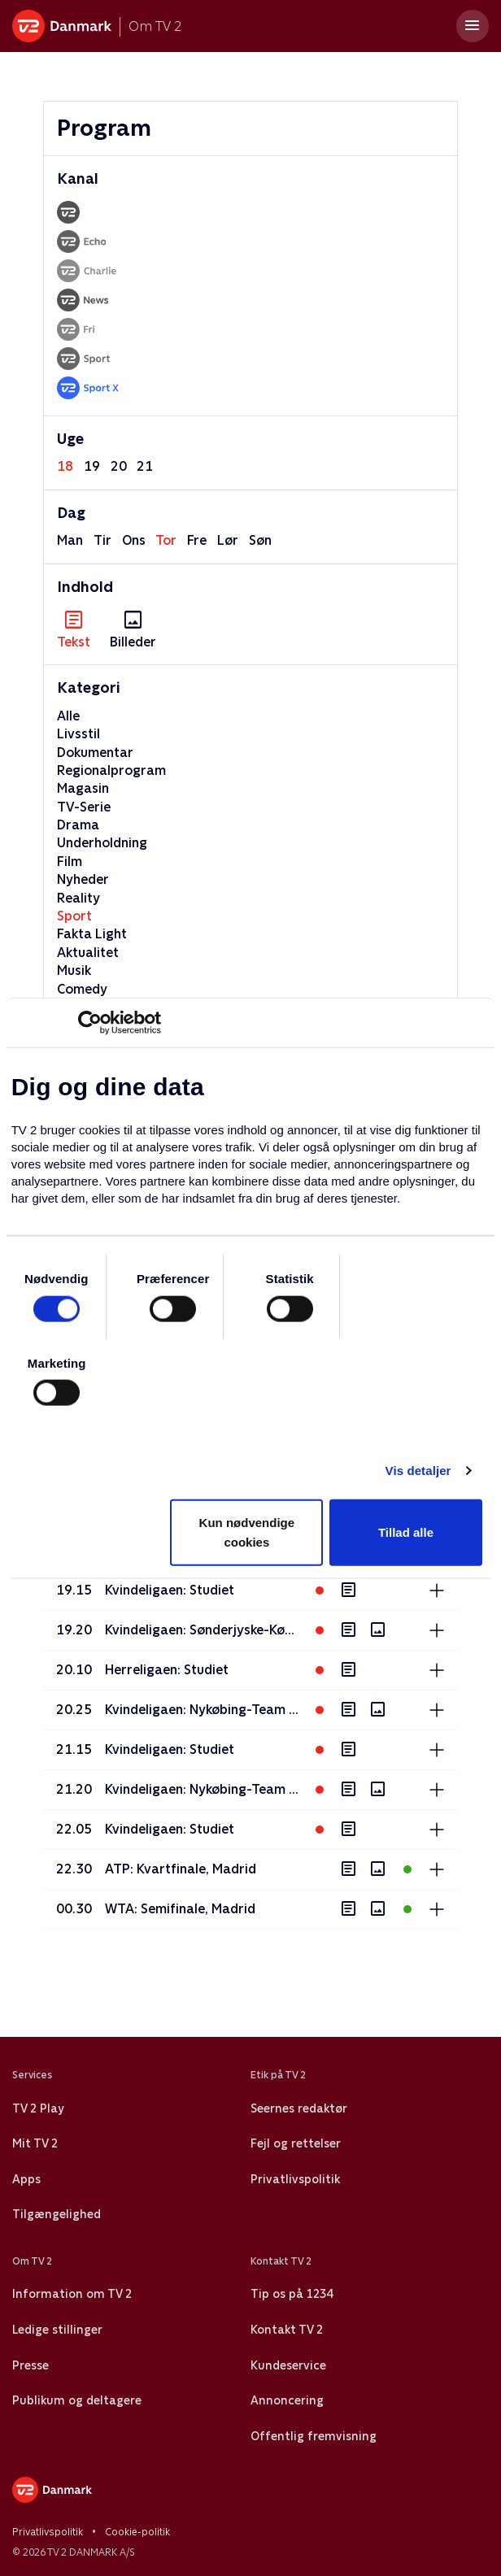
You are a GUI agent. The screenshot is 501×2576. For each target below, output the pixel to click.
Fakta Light (92, 934)
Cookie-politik (137, 2532)
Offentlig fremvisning (313, 2436)
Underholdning (102, 843)
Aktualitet (88, 952)
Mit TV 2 (35, 2143)
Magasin (83, 788)
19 (92, 466)
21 (145, 466)
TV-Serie (84, 807)
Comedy (82, 989)
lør (227, 540)
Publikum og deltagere (77, 2400)
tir (102, 540)
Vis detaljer (418, 1470)
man (70, 540)
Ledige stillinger (57, 2329)
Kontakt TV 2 (286, 2329)
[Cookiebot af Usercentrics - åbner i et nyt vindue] (90, 1023)
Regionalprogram (111, 770)
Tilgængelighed (56, 2214)
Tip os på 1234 (291, 2293)
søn (260, 540)
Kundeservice (288, 2365)
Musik (74, 970)
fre (197, 540)
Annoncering (287, 2400)
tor (165, 540)
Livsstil (78, 734)
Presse (30, 2365)
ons (134, 540)
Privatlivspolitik (295, 2179)
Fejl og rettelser (295, 2143)
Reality (78, 898)
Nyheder (83, 879)
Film (69, 861)
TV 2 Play (37, 2108)
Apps (26, 2179)
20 (119, 466)
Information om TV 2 (72, 2293)
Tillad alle (405, 1531)
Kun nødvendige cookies (247, 1531)
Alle (68, 716)
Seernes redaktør (298, 2108)
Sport (74, 916)
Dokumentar (95, 752)
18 (65, 466)
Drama (78, 825)
